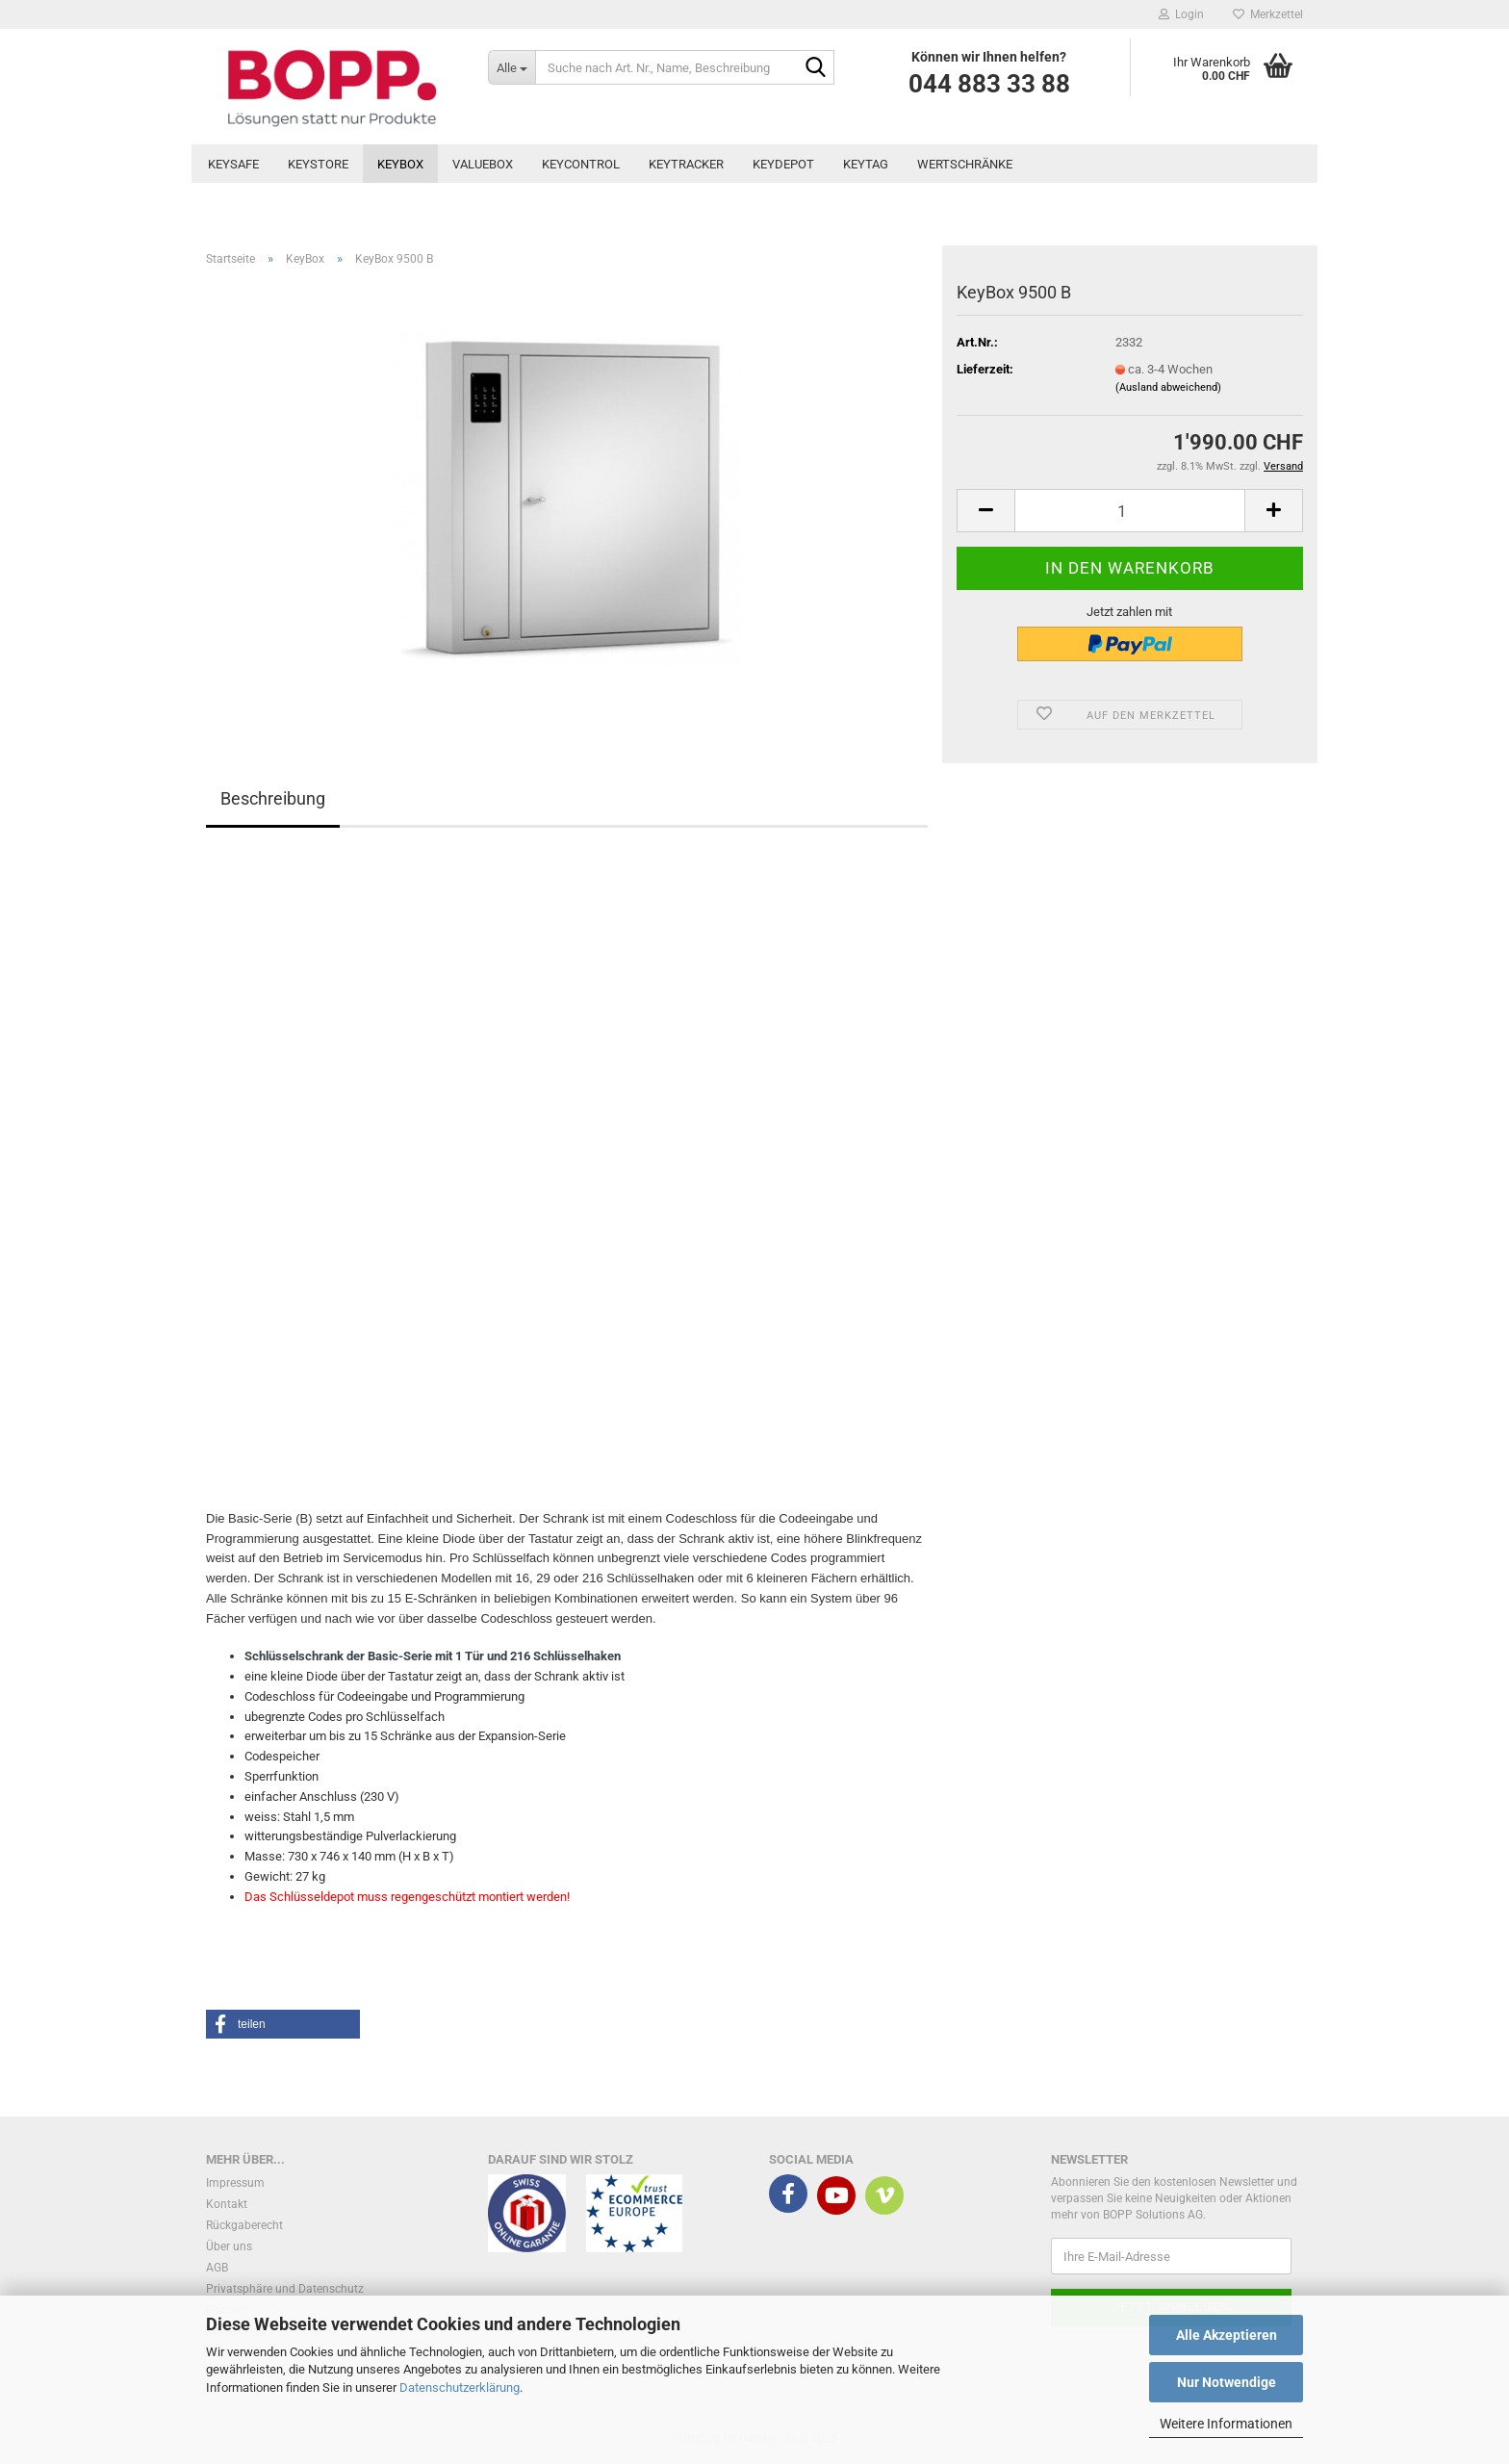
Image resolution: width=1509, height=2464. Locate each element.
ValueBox (482, 164)
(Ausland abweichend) (1168, 387)
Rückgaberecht (244, 2225)
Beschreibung (272, 798)
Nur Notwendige (1226, 2382)
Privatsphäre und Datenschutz (285, 2289)
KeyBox (400, 164)
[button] (985, 510)
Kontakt (226, 2204)
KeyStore (318, 164)
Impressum (235, 2183)
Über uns (229, 2246)
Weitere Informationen (1226, 2423)
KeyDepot (783, 164)
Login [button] (1181, 14)
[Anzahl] (1129, 510)
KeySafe (233, 164)
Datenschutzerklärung (459, 2387)
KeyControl (581, 164)
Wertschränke (964, 164)
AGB (217, 2267)
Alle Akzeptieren (1226, 2335)
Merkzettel (1268, 14)
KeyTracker (686, 164)
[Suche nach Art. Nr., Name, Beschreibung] (511, 67)
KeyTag (865, 164)
